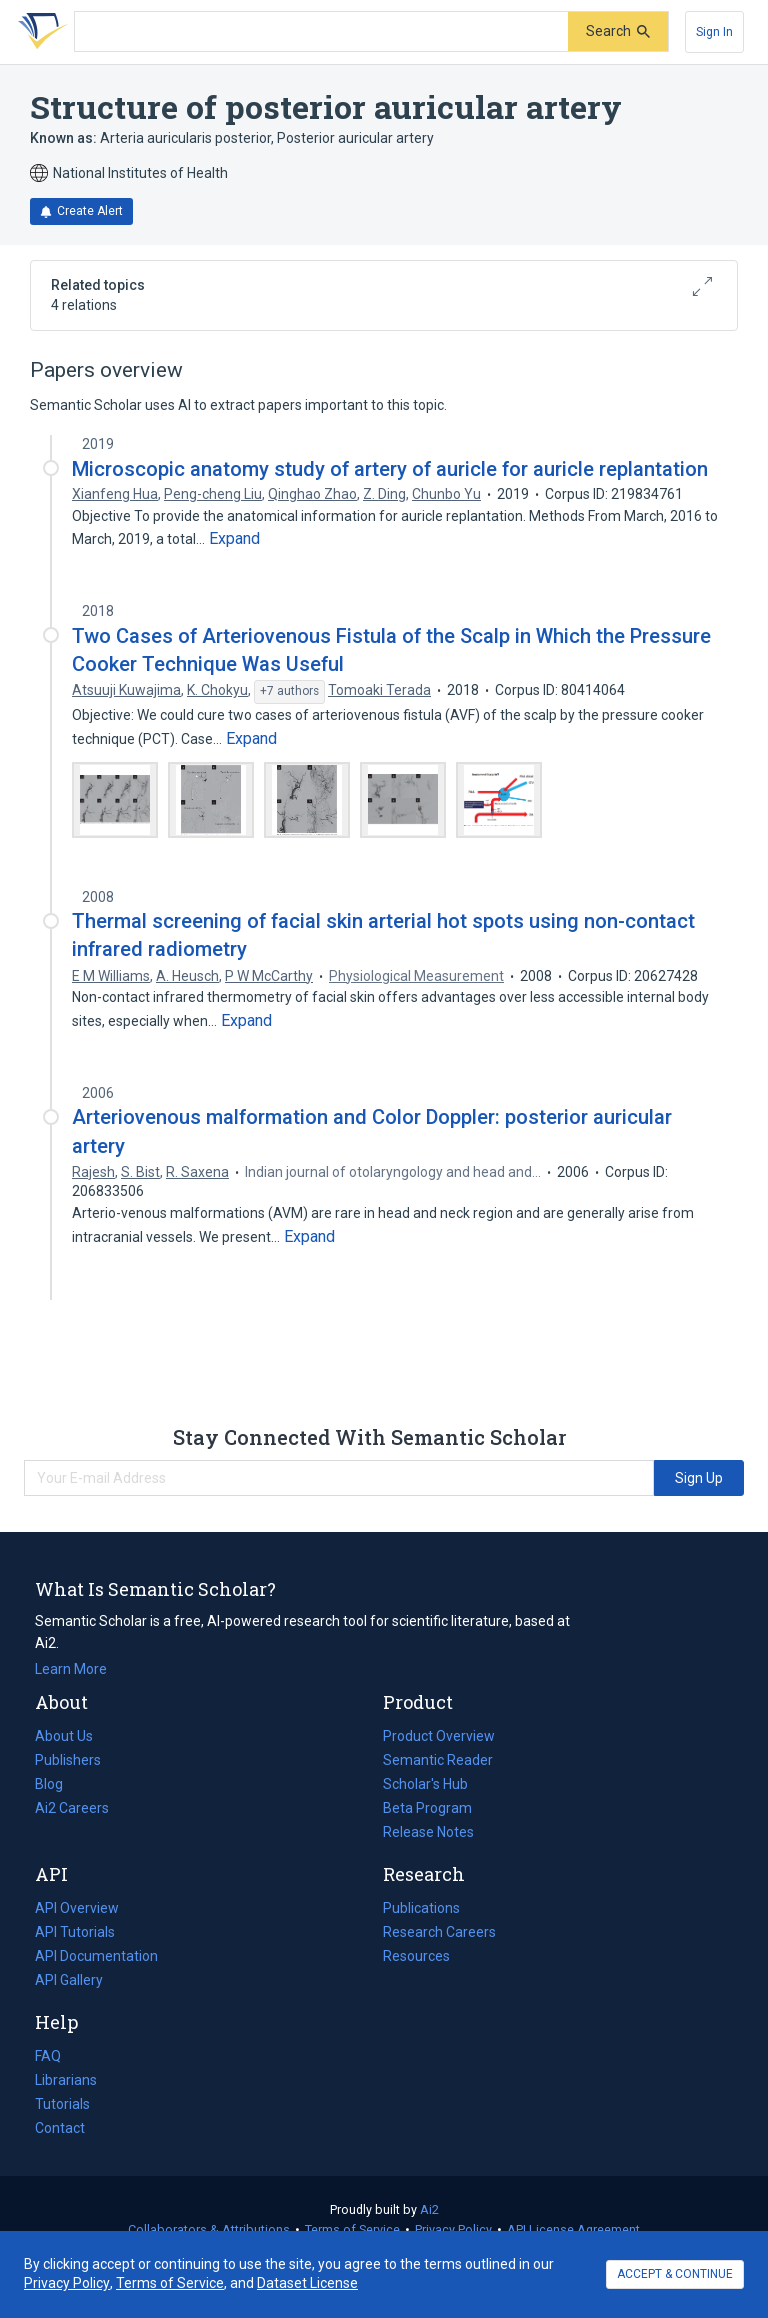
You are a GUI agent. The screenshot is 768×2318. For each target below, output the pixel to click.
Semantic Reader (438, 1760)
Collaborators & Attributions (209, 2229)
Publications (421, 1908)
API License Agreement (573, 2229)
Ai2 (429, 2209)
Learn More (71, 1669)
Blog (57, 1784)
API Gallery (69, 1980)
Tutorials (62, 2104)
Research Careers (439, 1932)
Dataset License (307, 2283)
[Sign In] (714, 32)
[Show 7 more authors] (289, 692)
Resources (416, 1956)
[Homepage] (39, 32)
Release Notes (428, 1832)
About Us (64, 1736)
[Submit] (618, 31)
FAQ (48, 2056)
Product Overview (439, 1736)
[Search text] (321, 32)
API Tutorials (75, 1932)
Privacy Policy (453, 2229)
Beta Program (427, 1808)
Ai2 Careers (72, 1808)
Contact (60, 2128)
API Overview (77, 1908)
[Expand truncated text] (234, 539)
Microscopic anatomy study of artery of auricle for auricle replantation (390, 469)
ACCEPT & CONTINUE (675, 2274)
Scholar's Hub (425, 1784)
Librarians (66, 2080)
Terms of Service (352, 2229)
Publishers (68, 1760)
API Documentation (96, 1956)
